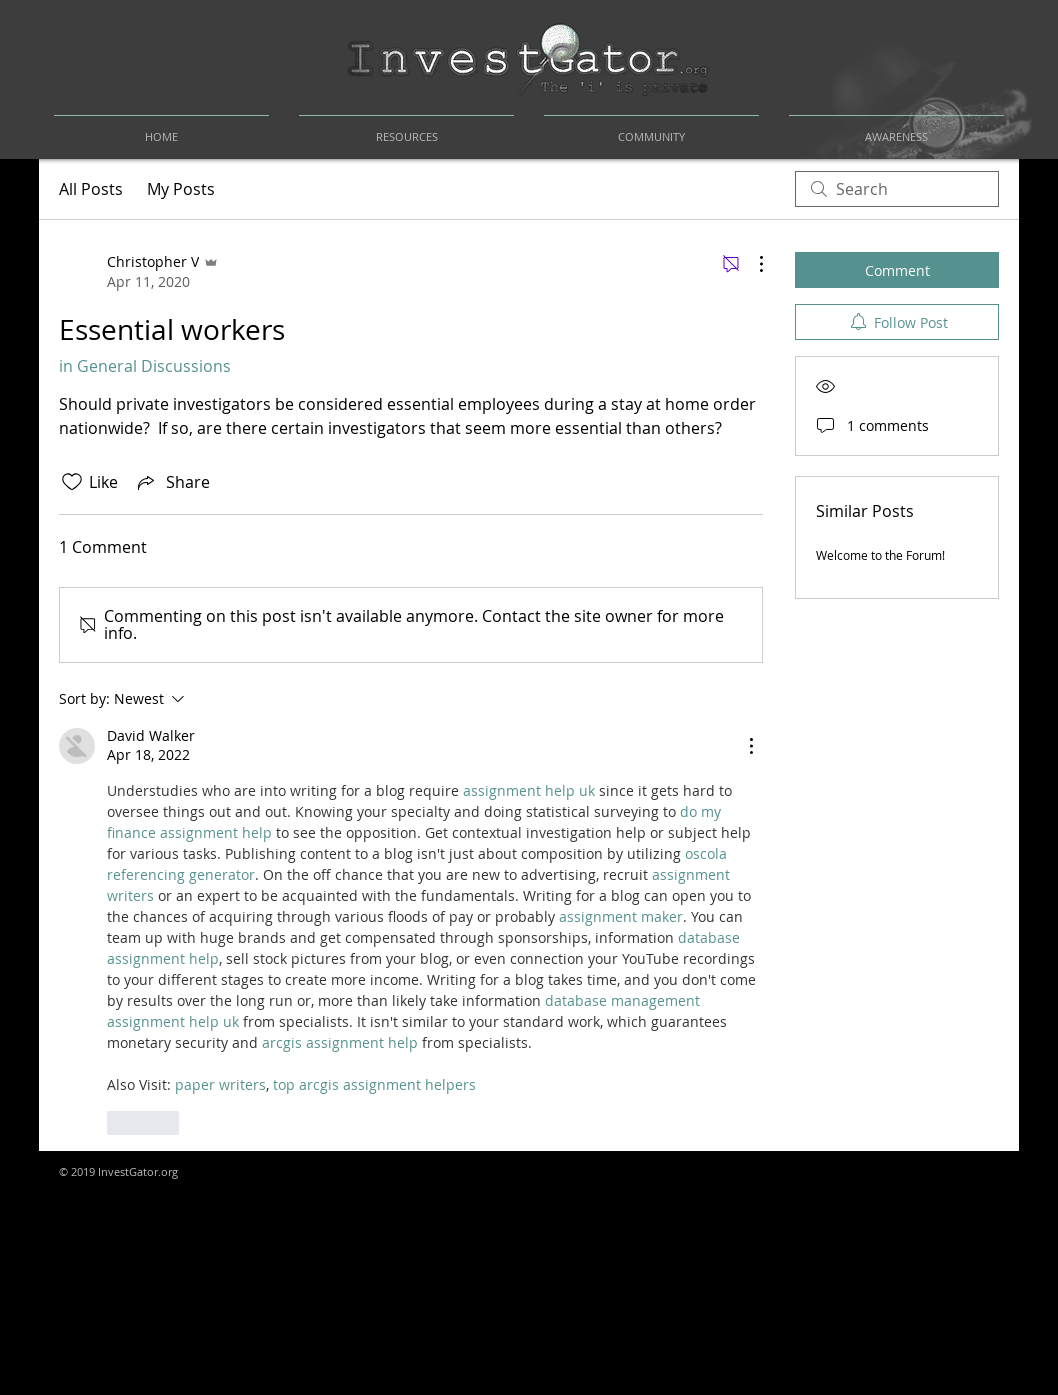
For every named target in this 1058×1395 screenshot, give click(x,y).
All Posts (91, 189)
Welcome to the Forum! (880, 555)
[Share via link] (172, 482)
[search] (897, 189)
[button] (406, 127)
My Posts (181, 189)
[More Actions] (751, 264)
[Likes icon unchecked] (72, 482)
